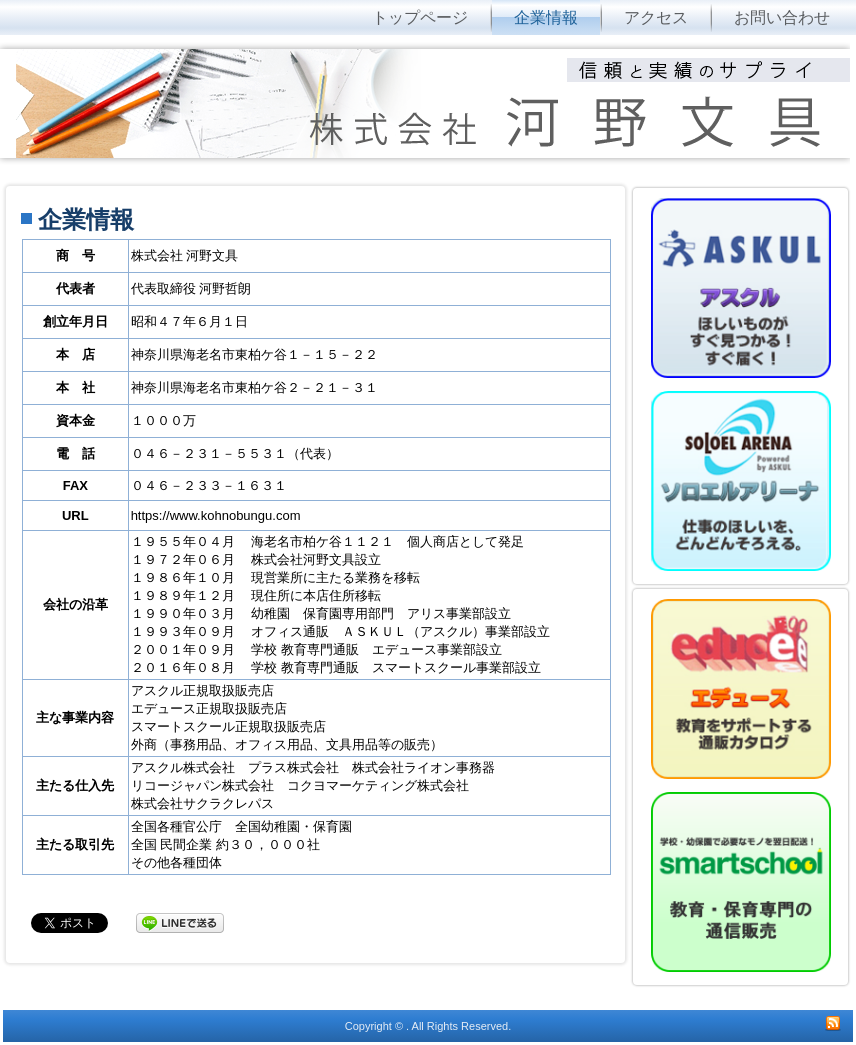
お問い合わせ (782, 17)
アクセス (656, 17)
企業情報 (546, 17)
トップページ (420, 17)
